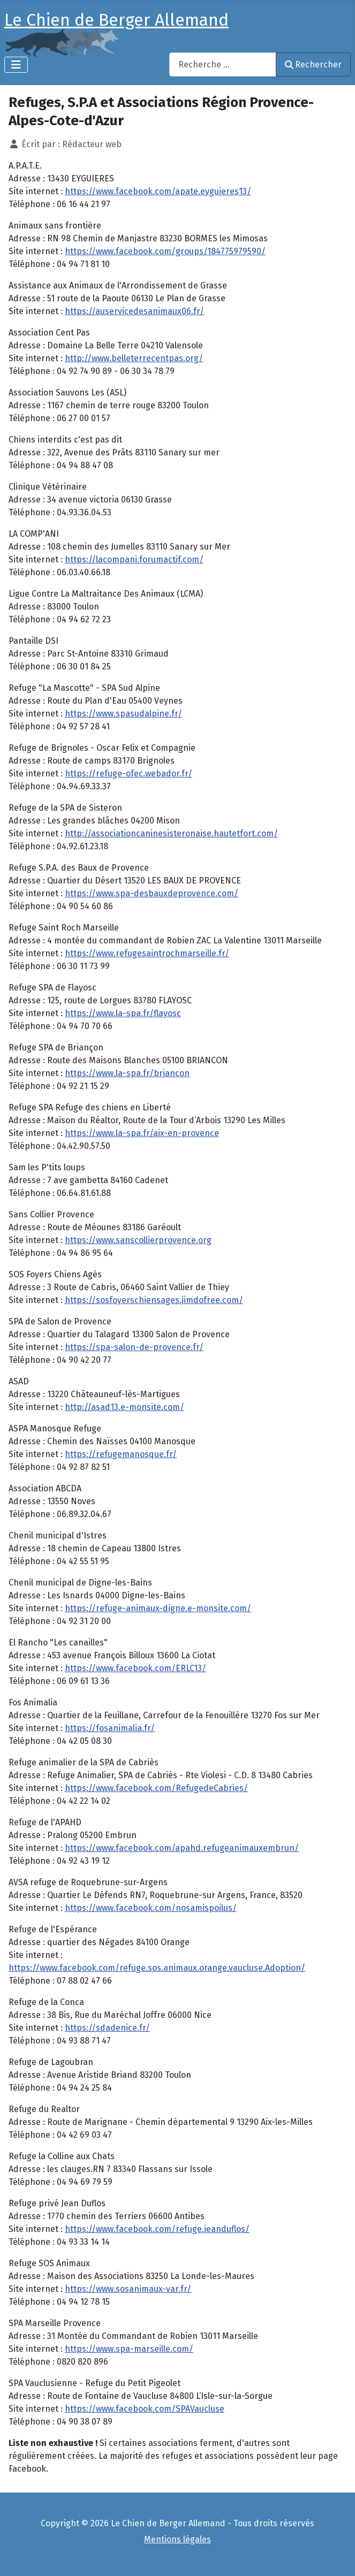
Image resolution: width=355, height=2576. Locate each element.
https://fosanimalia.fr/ (110, 1728)
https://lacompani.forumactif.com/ (134, 559)
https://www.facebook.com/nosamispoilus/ (151, 1908)
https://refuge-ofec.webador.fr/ (128, 773)
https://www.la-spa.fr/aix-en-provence (142, 1133)
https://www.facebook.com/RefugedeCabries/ (156, 1788)
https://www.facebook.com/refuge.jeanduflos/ (157, 2229)
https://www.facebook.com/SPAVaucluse (144, 2409)
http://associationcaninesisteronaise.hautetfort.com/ (171, 833)
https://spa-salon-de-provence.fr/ (134, 1347)
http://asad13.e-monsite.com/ (124, 1407)
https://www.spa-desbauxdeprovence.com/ (151, 893)
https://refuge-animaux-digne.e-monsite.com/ (158, 1608)
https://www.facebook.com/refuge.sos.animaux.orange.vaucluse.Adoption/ (157, 1968)
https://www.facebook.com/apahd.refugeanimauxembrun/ (182, 1848)
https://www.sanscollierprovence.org (138, 1240)
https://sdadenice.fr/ (107, 2028)
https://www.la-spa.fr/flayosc (123, 1013)
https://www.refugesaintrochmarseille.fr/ (147, 953)
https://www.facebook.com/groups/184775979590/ (165, 251)
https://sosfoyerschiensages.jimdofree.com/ (154, 1300)
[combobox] (222, 64)
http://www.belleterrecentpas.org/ (134, 358)
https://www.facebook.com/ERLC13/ (135, 1668)
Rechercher (313, 64)
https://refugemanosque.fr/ (121, 1454)
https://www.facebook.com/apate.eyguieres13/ (158, 191)
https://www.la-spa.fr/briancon (127, 1073)
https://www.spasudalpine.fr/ (123, 713)
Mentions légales (177, 2539)
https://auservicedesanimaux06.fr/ (134, 311)
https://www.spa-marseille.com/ (129, 2349)
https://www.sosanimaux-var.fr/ (128, 2289)
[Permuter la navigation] (16, 65)
